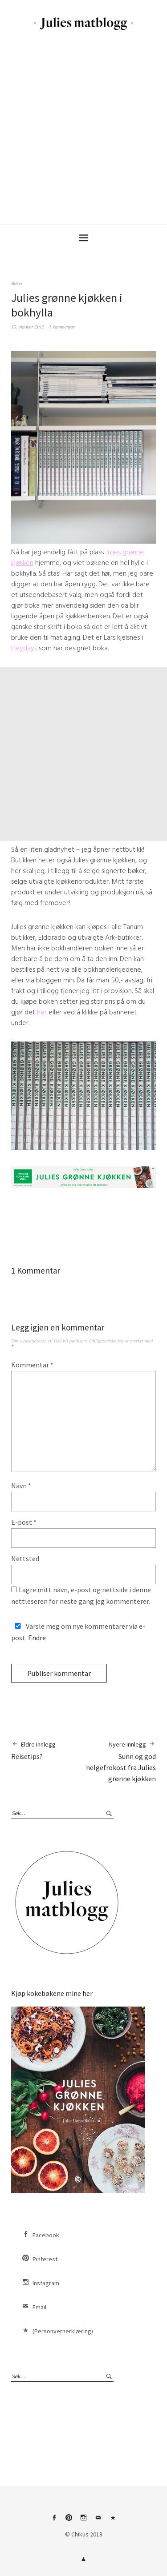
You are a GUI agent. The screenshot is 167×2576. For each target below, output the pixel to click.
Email (39, 2307)
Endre (37, 1637)
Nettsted (25, 1558)
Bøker (17, 283)
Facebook (46, 2235)
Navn (21, 1485)
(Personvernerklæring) (63, 2331)
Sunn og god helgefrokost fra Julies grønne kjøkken (120, 1761)
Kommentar (32, 1364)
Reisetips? (33, 1750)
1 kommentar (62, 326)
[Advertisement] (83, 127)
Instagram (46, 2283)
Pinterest (45, 2259)
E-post (24, 1522)
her (42, 1012)
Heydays (24, 648)
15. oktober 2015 (28, 326)
